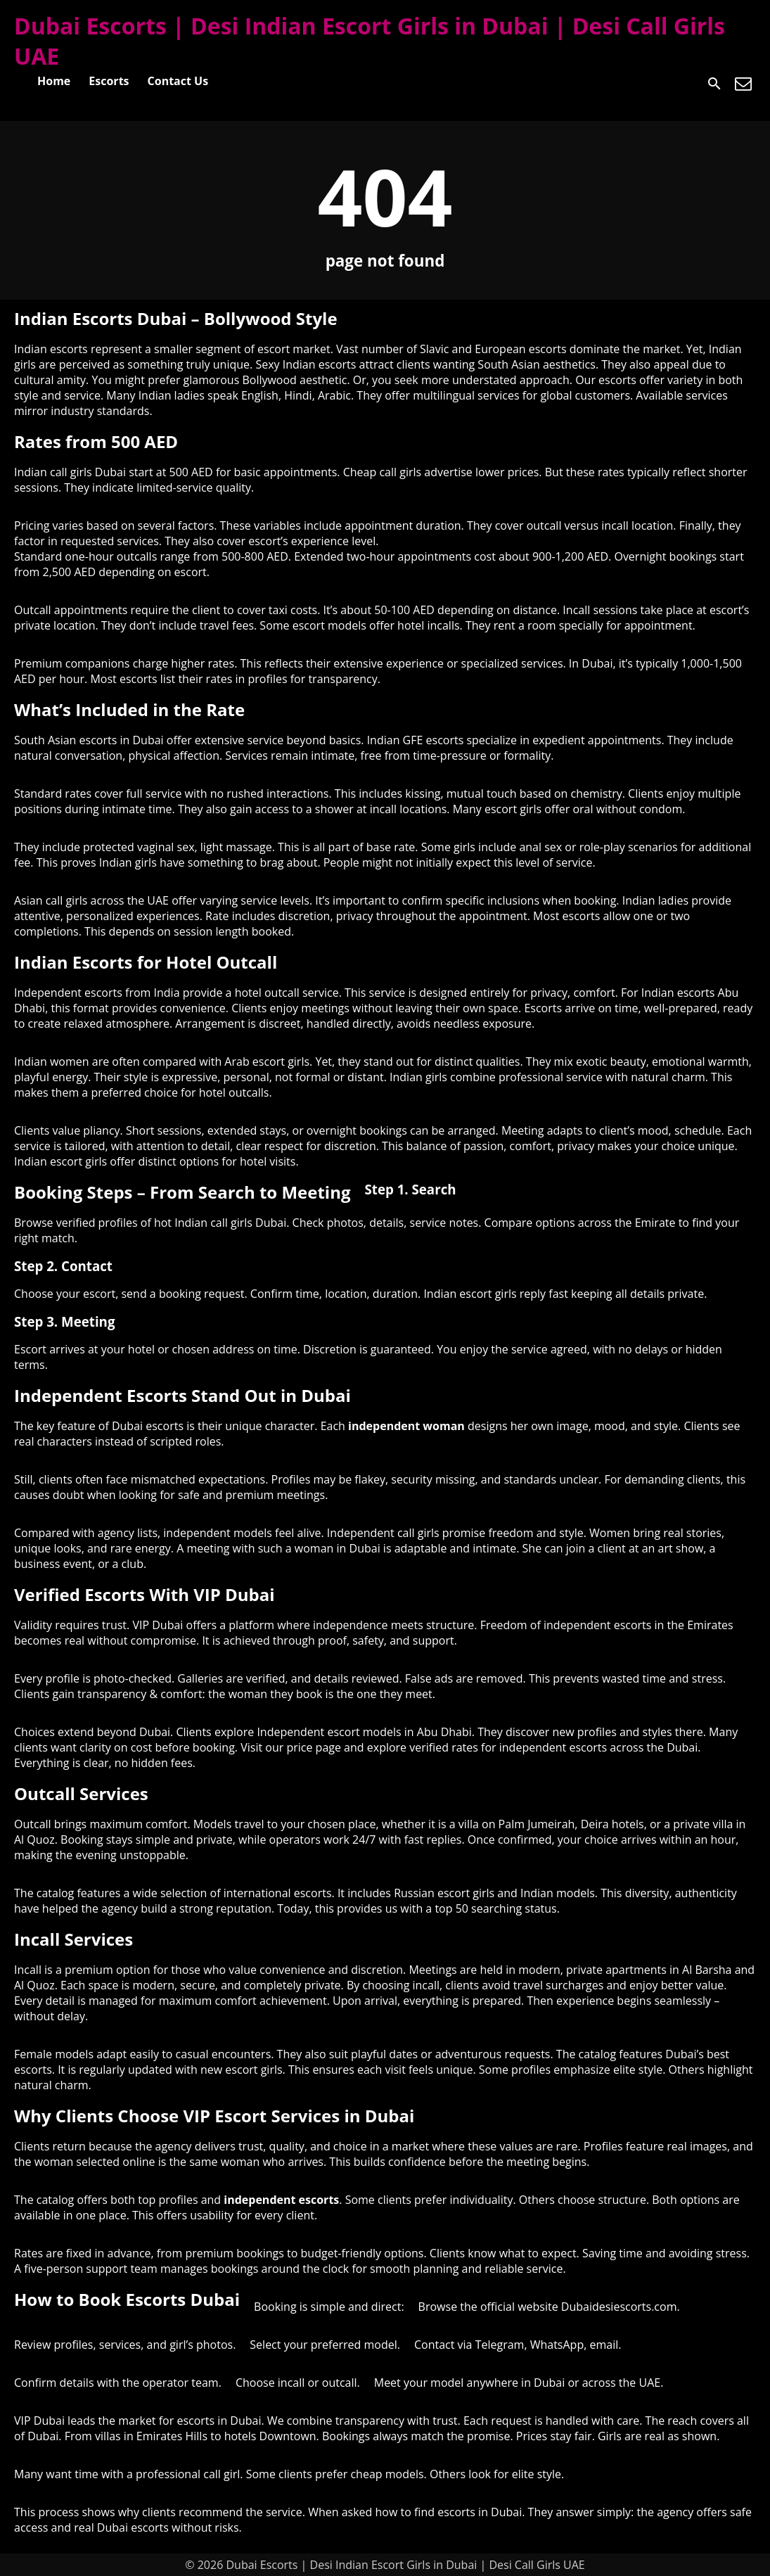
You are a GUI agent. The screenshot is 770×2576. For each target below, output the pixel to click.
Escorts (109, 81)
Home (53, 81)
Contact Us (178, 81)
